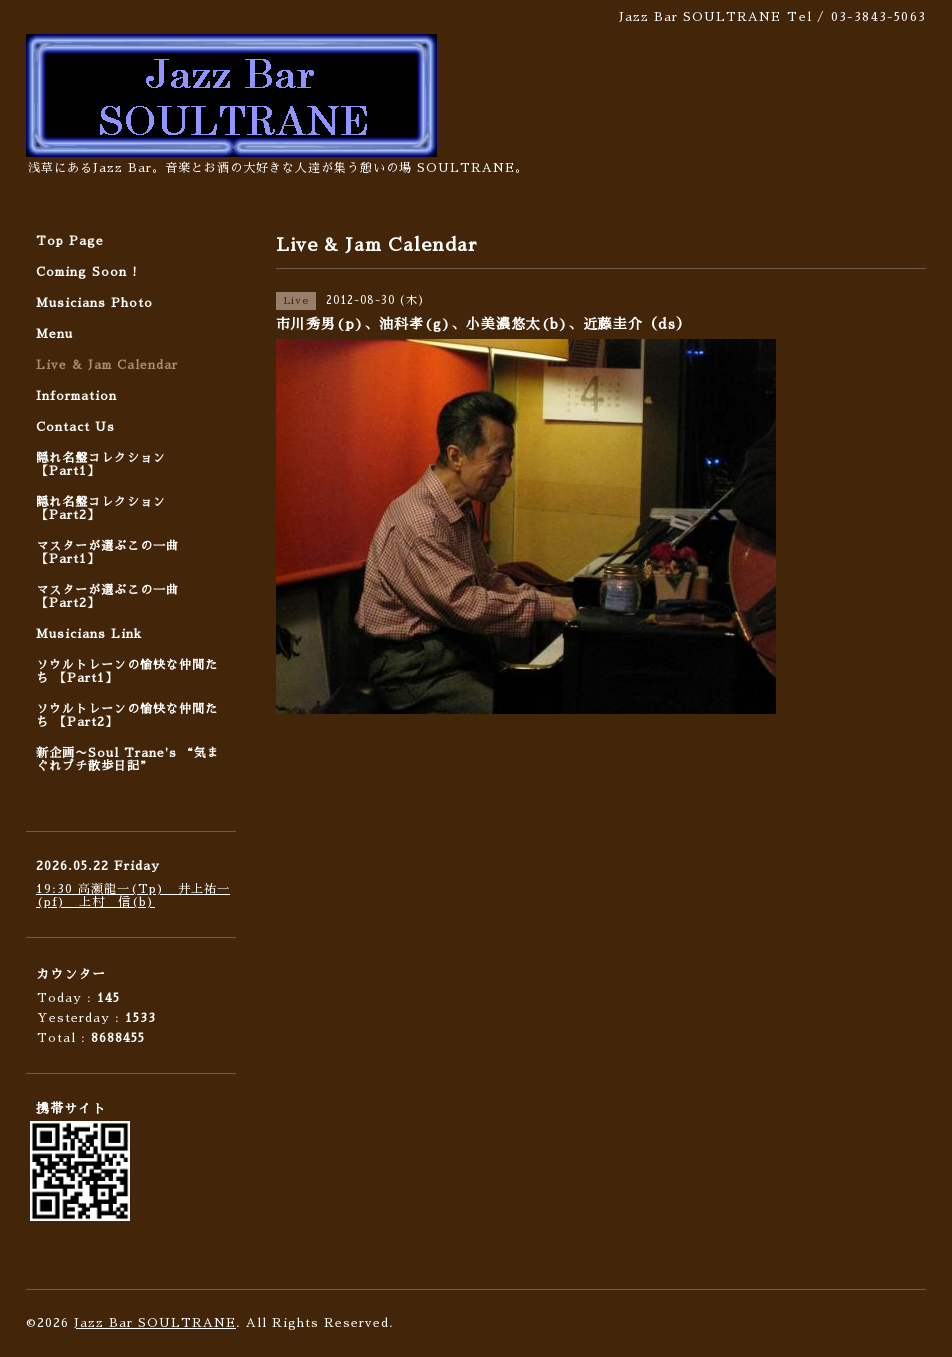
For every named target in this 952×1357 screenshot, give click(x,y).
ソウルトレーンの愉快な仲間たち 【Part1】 (127, 671)
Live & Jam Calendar (107, 365)
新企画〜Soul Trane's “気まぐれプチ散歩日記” (128, 759)
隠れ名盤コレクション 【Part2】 (101, 508)
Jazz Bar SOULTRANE (155, 1323)
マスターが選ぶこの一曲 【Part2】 (107, 596)
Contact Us (75, 427)
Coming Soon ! (87, 272)
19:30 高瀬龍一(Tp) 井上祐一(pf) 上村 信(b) (133, 895)
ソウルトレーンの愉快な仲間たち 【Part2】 (127, 715)
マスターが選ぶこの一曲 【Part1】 (107, 552)
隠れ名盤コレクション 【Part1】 (101, 464)
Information (76, 396)
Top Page (70, 241)
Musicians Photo (94, 303)
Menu (54, 334)
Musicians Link (89, 634)
